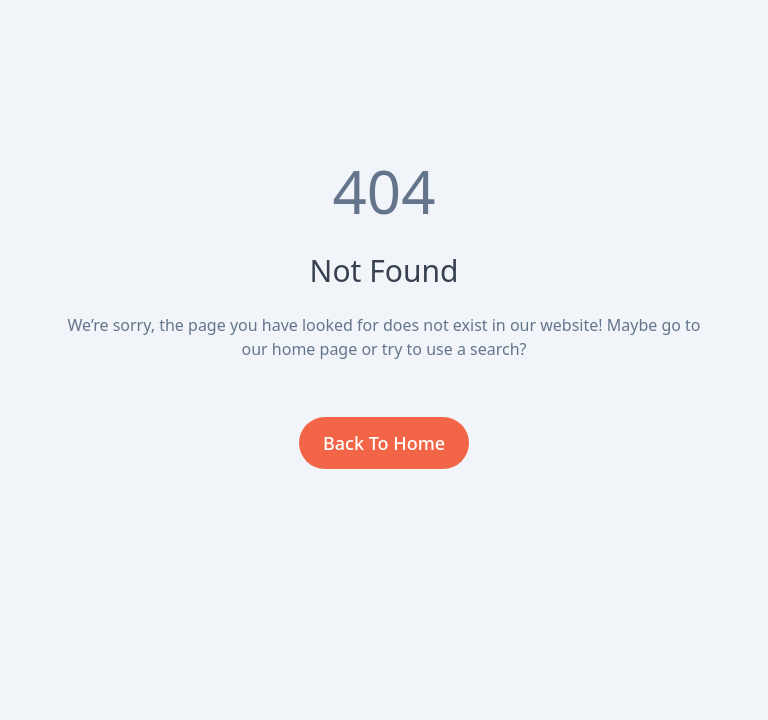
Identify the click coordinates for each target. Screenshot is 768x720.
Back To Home (384, 443)
